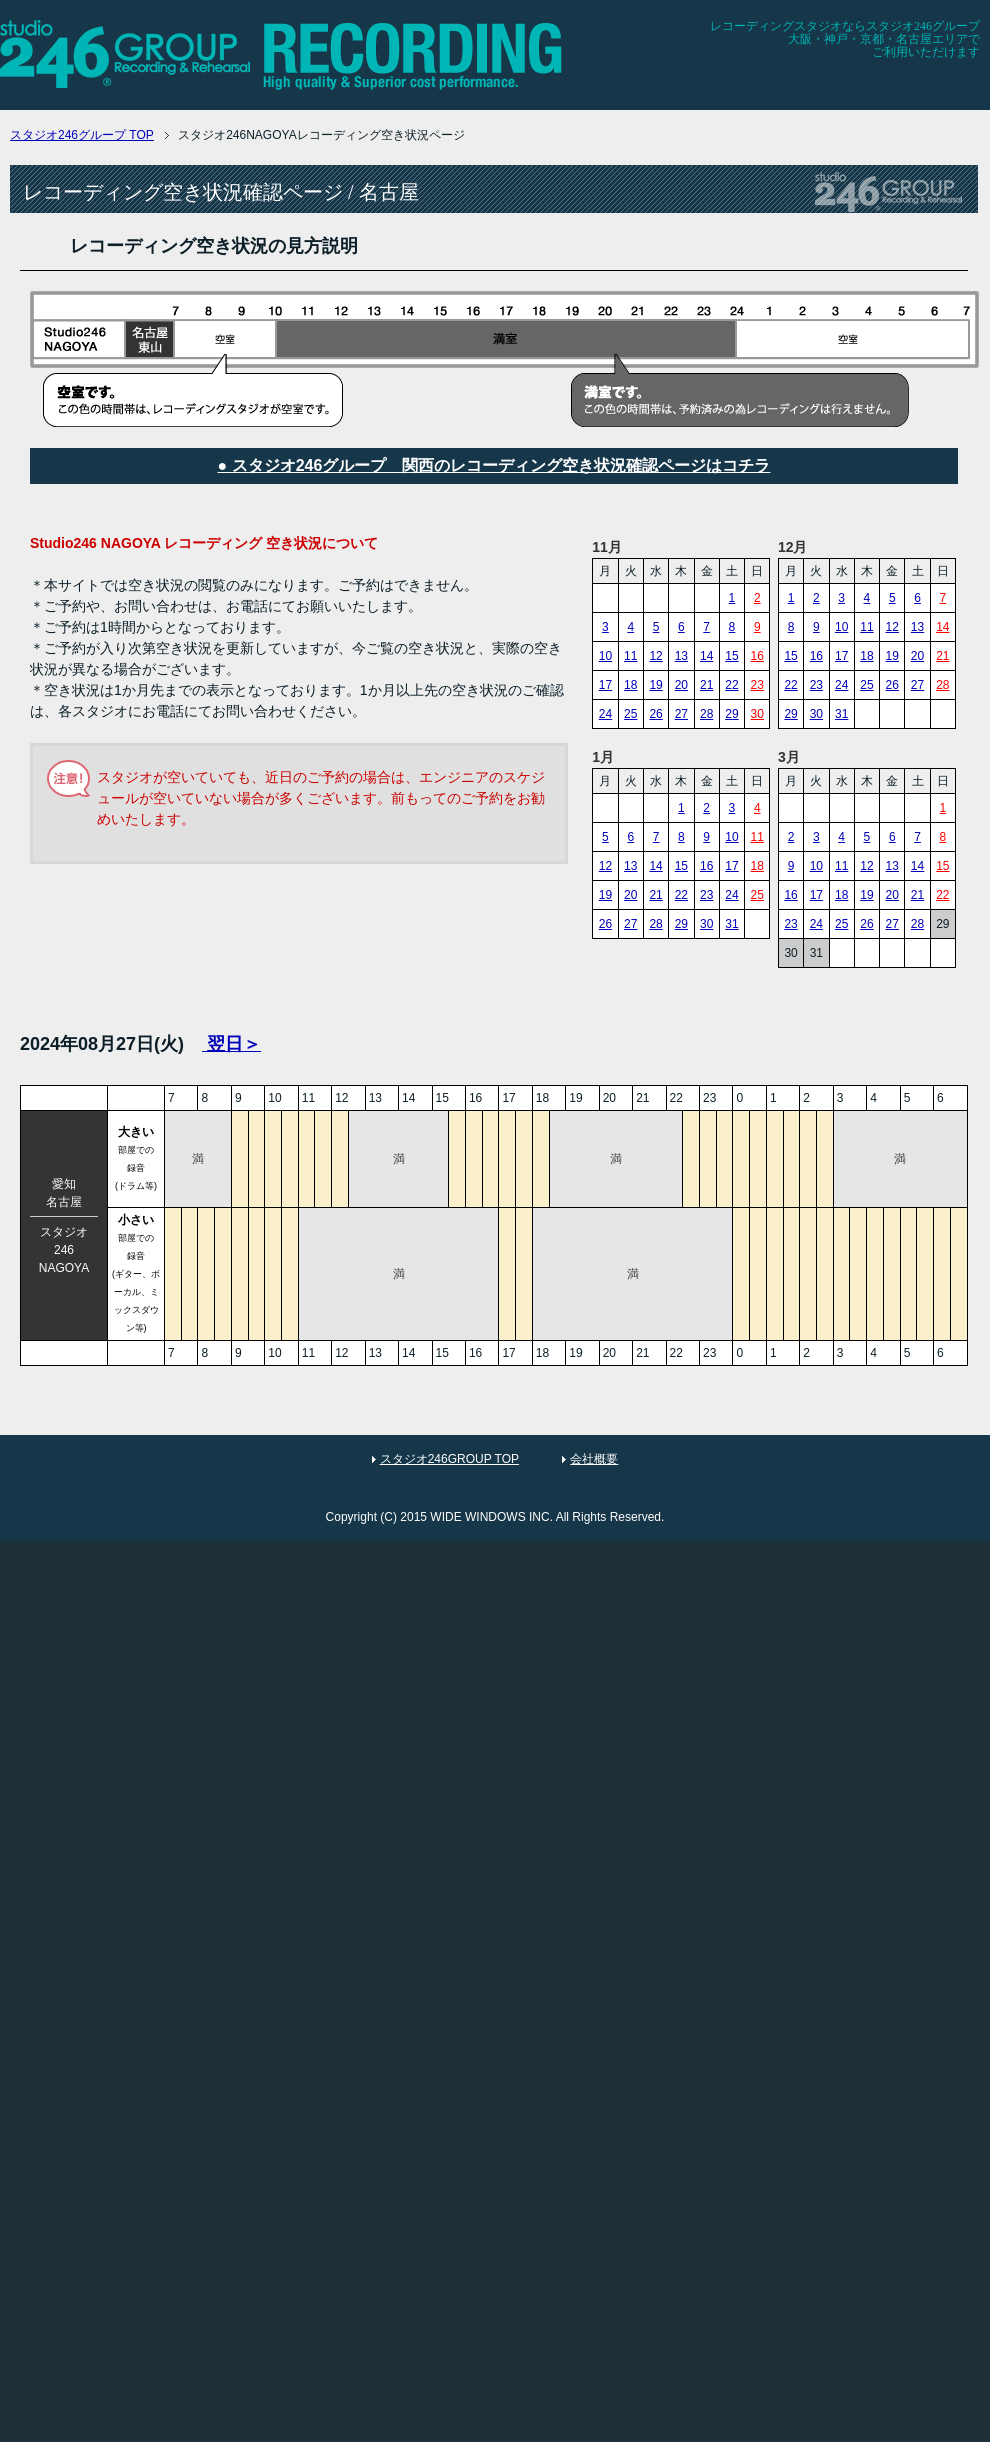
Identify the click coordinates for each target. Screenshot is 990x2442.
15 (731, 656)
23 (757, 685)
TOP (82, 135)
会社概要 (594, 1459)
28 (706, 714)
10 (605, 656)
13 (681, 656)
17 (605, 685)
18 (630, 685)
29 (731, 714)
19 (655, 685)
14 (706, 656)
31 (841, 714)
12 (655, 656)
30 (757, 714)
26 (655, 714)
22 (731, 685)
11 (630, 656)
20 (681, 685)
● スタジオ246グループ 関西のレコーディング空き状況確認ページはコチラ (494, 465)
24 (605, 714)
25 (630, 714)
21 (706, 685)
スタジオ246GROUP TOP (449, 1459)
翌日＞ (231, 1044)
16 (757, 656)
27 (681, 714)
